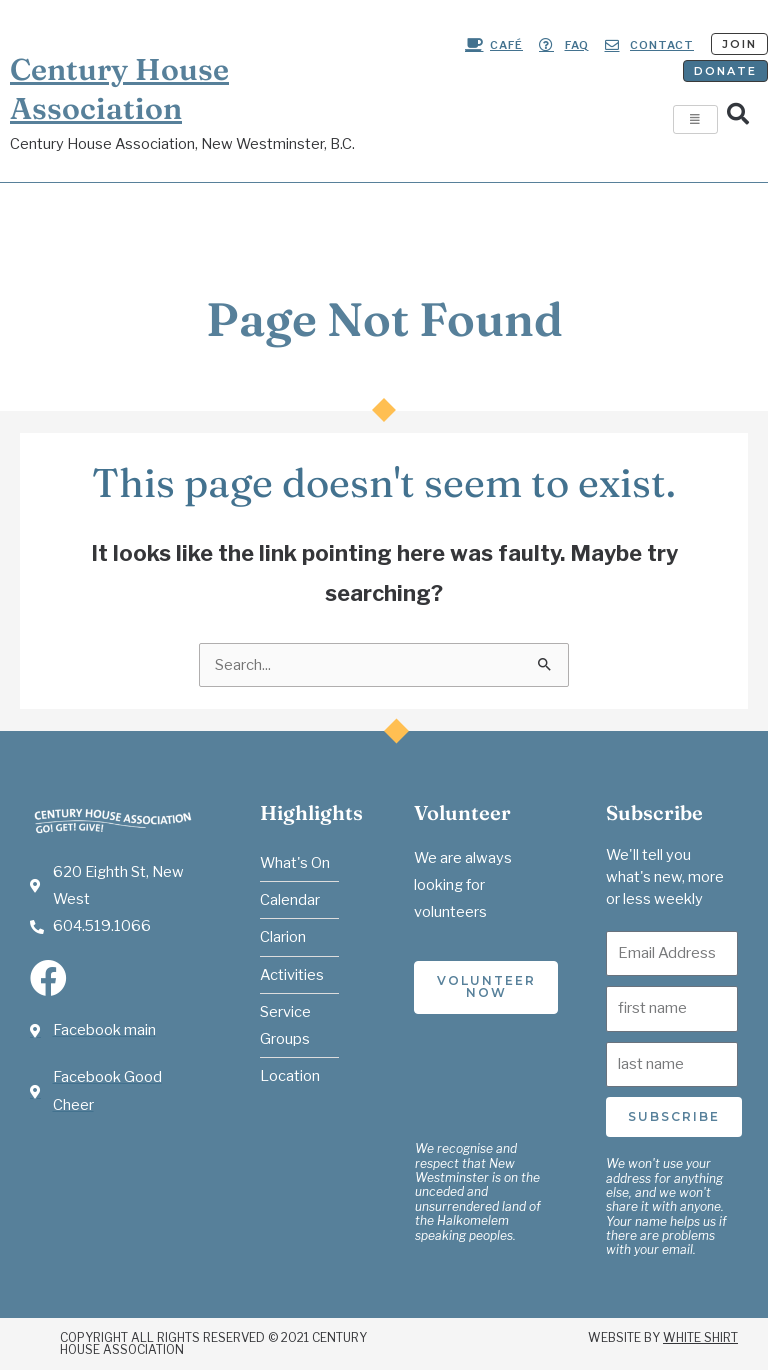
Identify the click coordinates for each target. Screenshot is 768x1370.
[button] (738, 114)
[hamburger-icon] (695, 119)
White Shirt (700, 1337)
